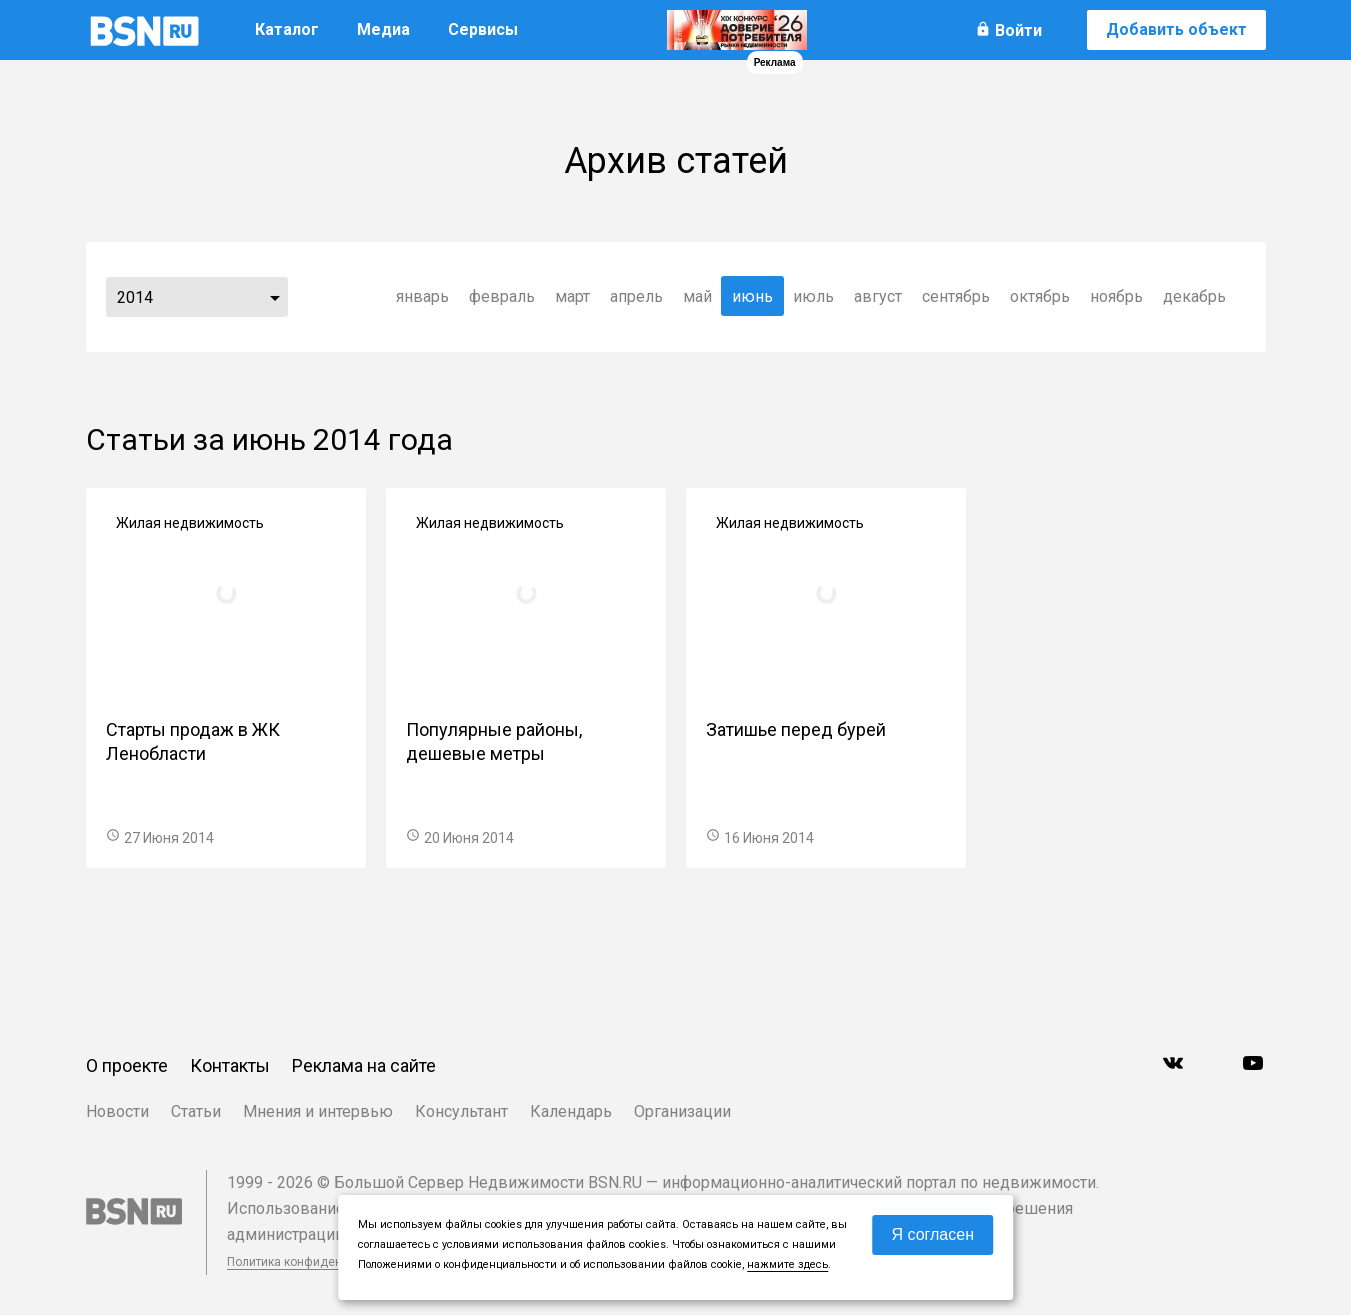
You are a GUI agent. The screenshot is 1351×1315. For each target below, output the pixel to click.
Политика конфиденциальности (318, 1262)
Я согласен (932, 1234)
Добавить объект (1176, 29)
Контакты (230, 1065)
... (275, 297)
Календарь (571, 1111)
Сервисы (483, 29)
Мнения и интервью (318, 1111)
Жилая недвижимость (190, 523)
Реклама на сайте (364, 1065)
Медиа (383, 29)
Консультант (461, 1111)
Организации (682, 1111)
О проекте (127, 1065)
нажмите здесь (787, 1264)
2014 (135, 297)
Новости (117, 1111)
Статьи (196, 1111)
